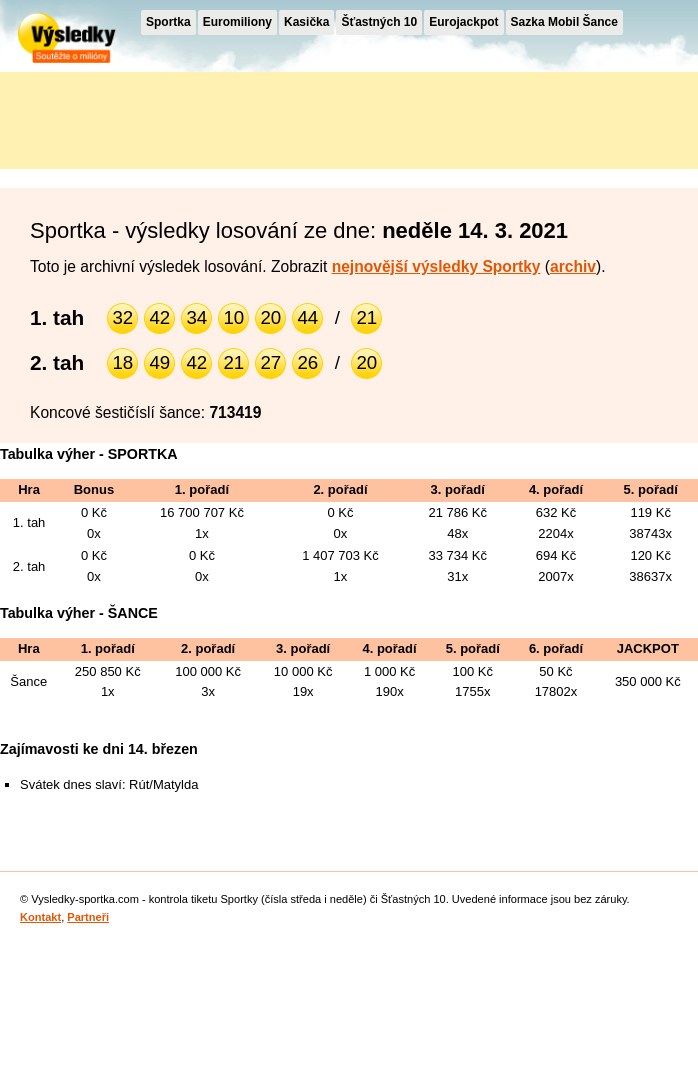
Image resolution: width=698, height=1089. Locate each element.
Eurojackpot (463, 22)
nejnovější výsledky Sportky (436, 266)
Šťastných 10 (379, 22)
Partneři (88, 917)
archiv (573, 266)
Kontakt (40, 917)
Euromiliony (237, 22)
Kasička (306, 22)
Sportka (168, 22)
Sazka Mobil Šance (564, 22)
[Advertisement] (180, 117)
